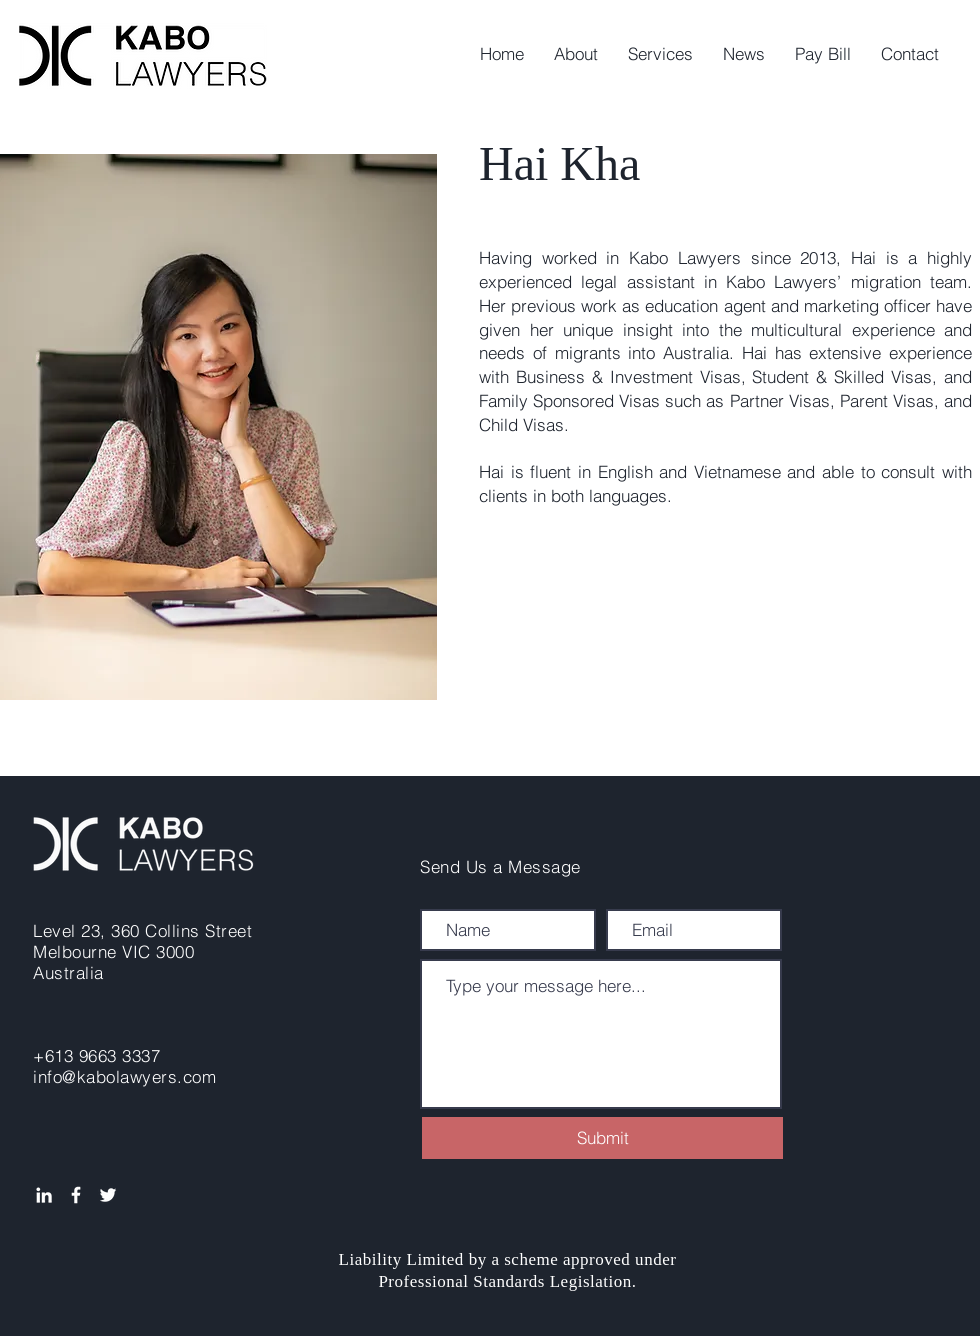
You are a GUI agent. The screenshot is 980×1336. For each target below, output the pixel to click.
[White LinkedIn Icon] (44, 1195)
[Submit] (602, 1138)
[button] (660, 54)
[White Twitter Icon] (108, 1195)
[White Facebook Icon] (76, 1195)
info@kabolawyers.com (124, 1076)
